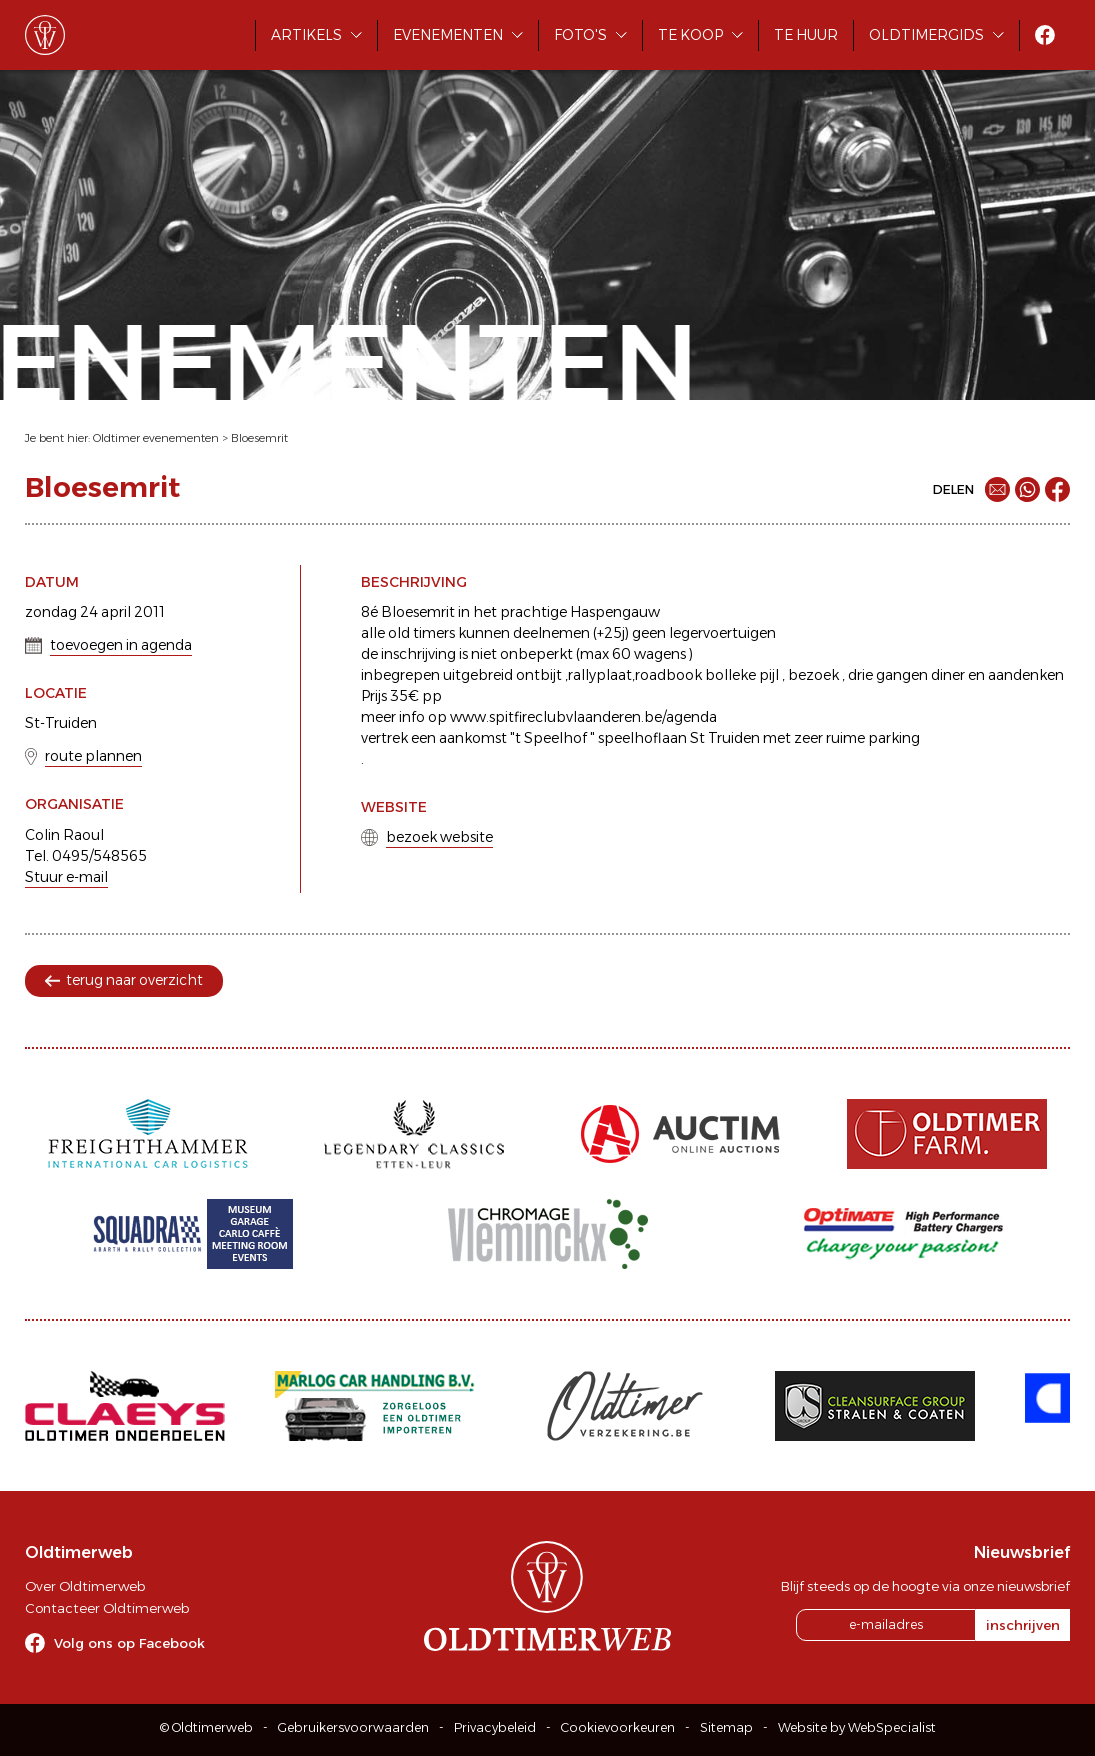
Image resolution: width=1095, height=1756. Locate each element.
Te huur (806, 35)
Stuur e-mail (66, 877)
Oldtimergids (926, 35)
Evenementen (448, 35)
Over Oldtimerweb (85, 1586)
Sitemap (726, 1727)
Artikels (306, 35)
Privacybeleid (495, 1727)
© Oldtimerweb (206, 1727)
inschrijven (1023, 1625)
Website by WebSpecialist (857, 1727)
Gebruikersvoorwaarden (353, 1727)
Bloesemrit (259, 438)
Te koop (690, 35)
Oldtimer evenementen (156, 438)
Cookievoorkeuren (618, 1727)
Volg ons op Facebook (129, 1643)
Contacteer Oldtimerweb (107, 1608)
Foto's (580, 35)
